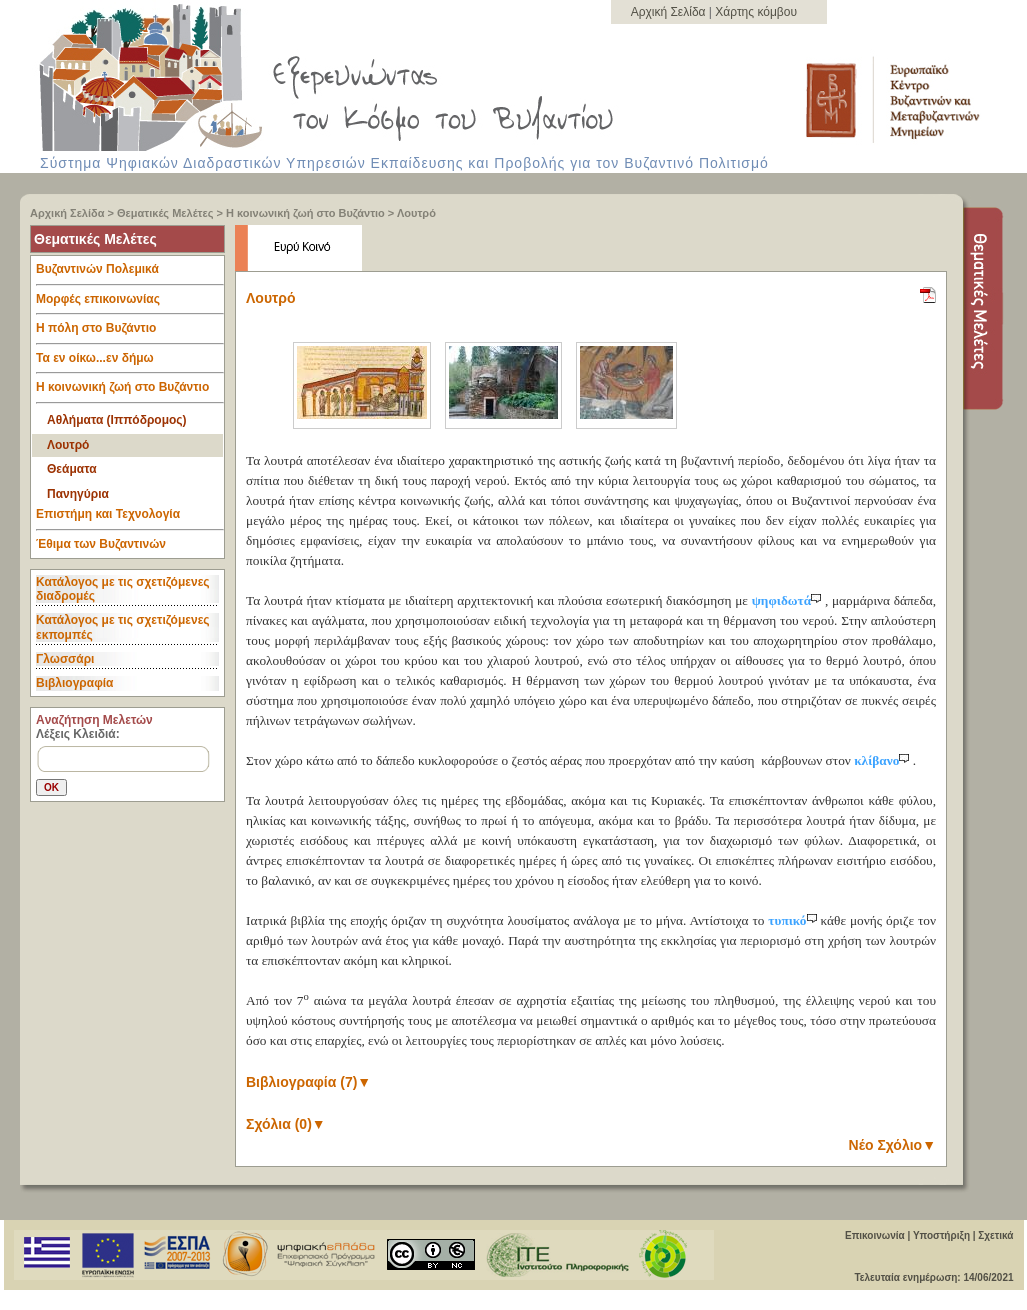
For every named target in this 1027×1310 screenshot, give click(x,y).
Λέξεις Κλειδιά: (78, 734)
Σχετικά (995, 1235)
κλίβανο (883, 760)
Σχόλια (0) (286, 1124)
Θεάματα (72, 469)
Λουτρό (416, 213)
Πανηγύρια (78, 494)
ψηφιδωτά (788, 600)
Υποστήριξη (941, 1235)
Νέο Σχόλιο (892, 1145)
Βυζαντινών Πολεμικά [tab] (130, 274)
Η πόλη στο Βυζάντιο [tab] (130, 333)
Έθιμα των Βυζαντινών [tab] (101, 545)
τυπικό (794, 920)
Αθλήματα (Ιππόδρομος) (117, 420)
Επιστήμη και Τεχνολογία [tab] (130, 519)
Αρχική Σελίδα (670, 12)
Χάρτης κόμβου (756, 12)
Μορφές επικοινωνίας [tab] (130, 304)
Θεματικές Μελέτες (165, 213)
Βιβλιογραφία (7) (308, 1082)
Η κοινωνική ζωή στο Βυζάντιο (305, 213)
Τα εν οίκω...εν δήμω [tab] (130, 363)
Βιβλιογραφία (74, 683)
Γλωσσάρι (65, 659)
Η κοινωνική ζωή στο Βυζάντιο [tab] (130, 392)
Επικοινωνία (875, 1235)
